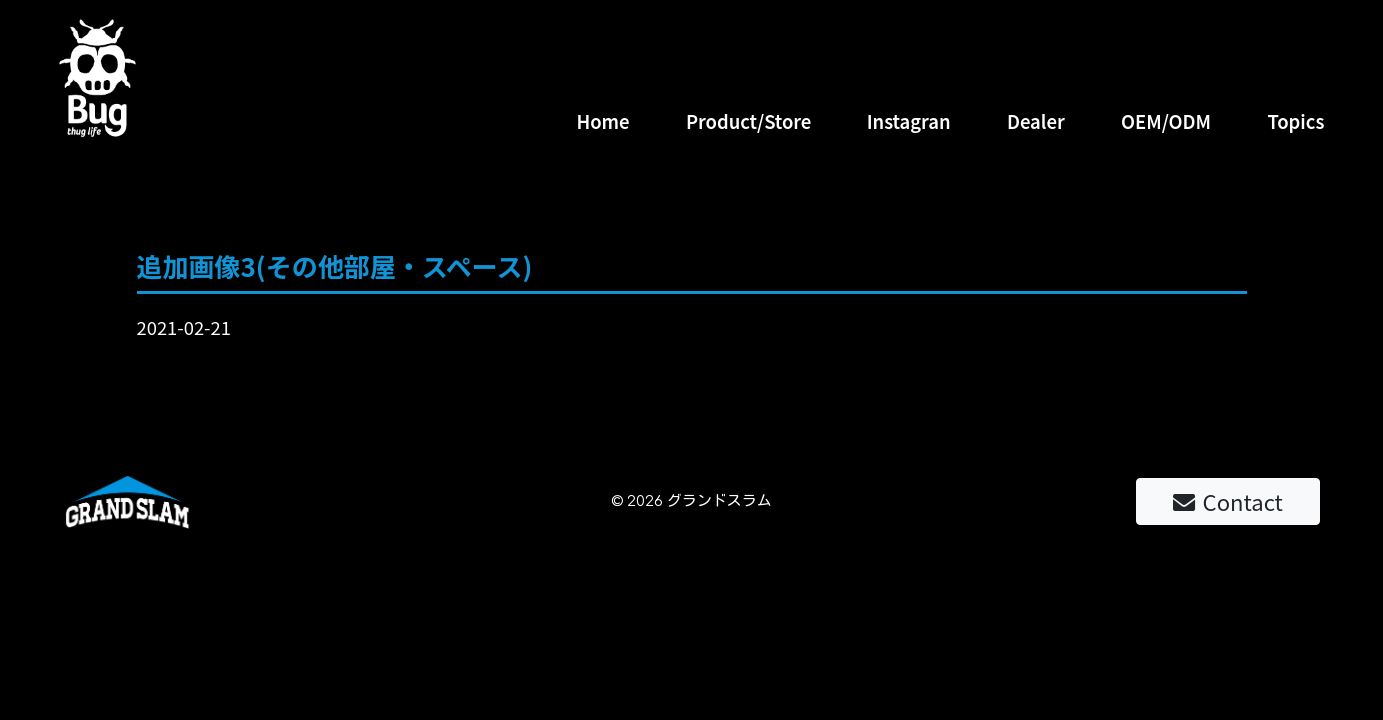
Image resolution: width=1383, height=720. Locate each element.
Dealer (1036, 121)
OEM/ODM (1166, 121)
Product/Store (748, 121)
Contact (1228, 501)
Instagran (909, 121)
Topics (1295, 121)
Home (602, 121)
